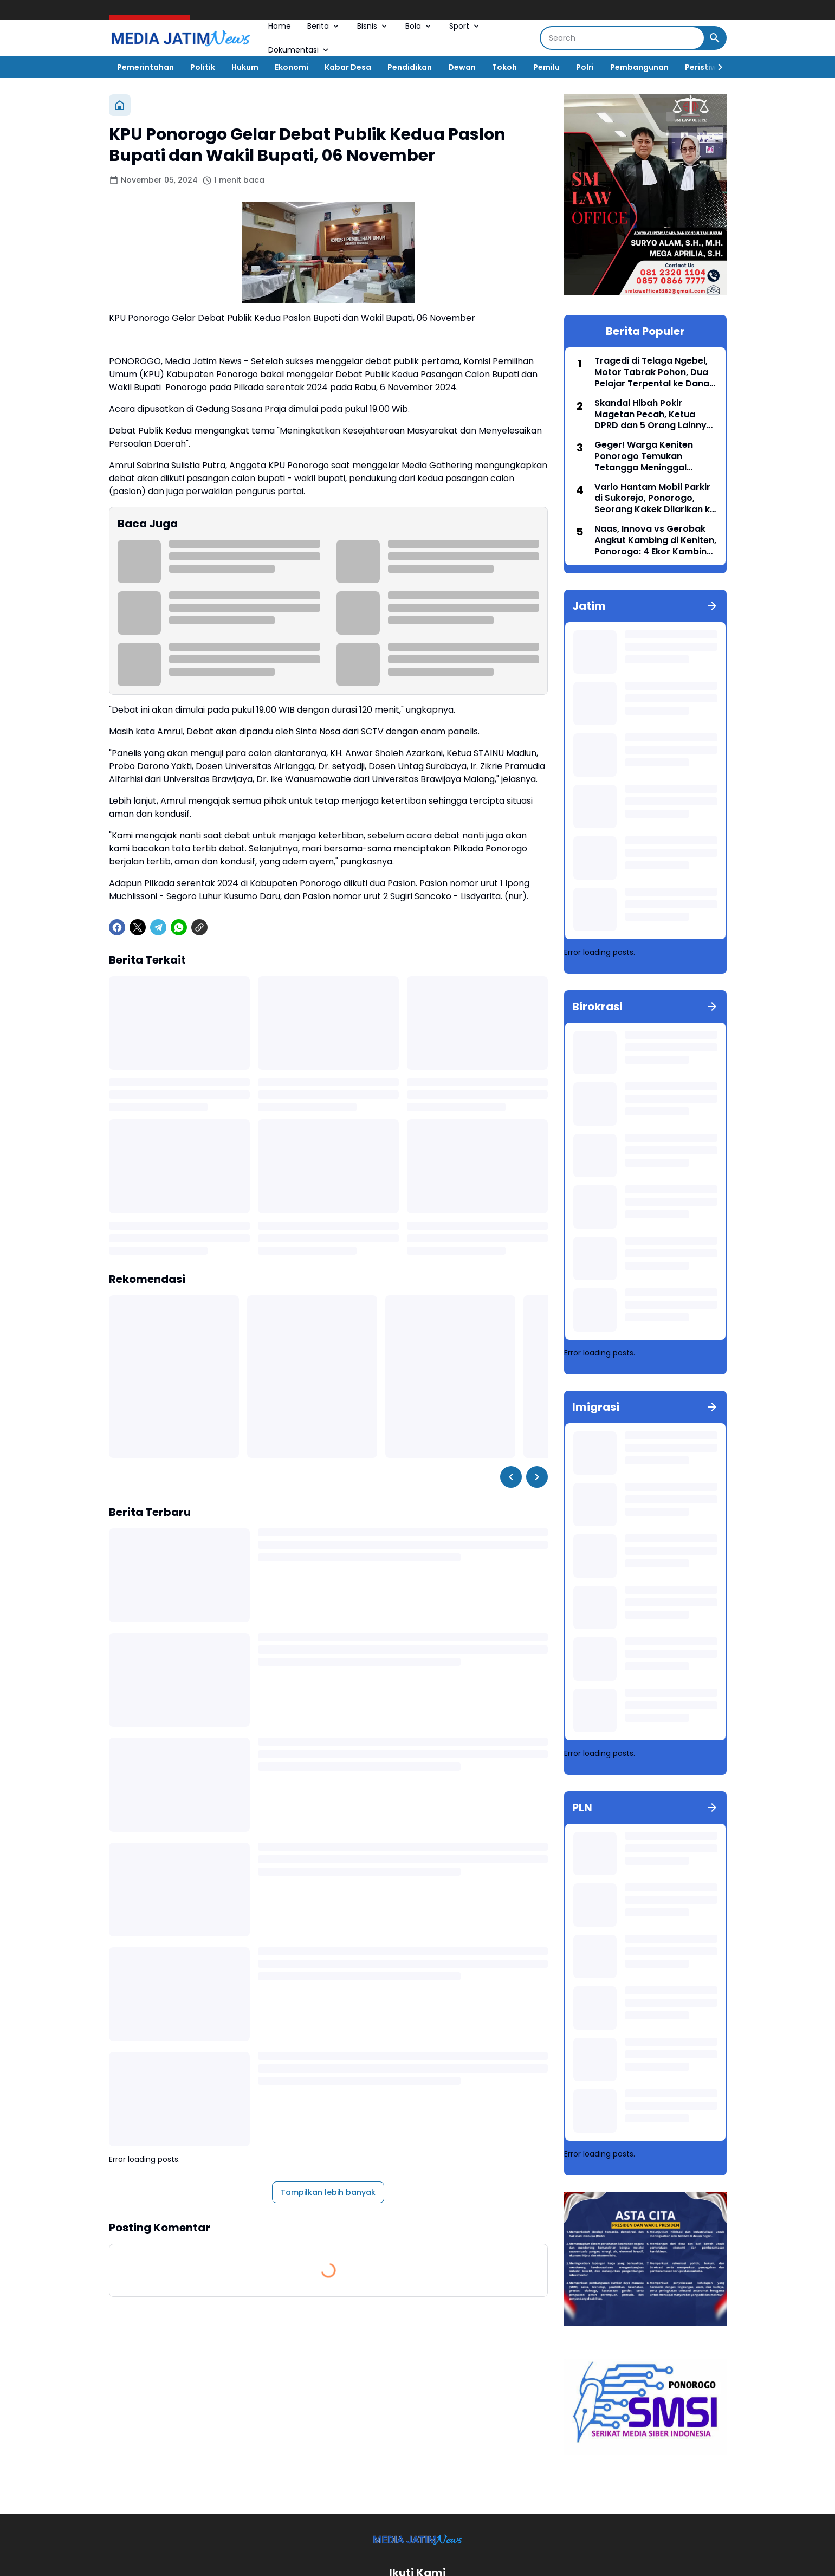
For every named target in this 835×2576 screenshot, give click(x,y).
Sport (465, 26)
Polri (585, 67)
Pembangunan (639, 67)
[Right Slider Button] (716, 67)
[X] (138, 927)
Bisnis (373, 26)
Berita (324, 26)
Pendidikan (409, 67)
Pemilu (546, 67)
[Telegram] (158, 927)
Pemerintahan (145, 67)
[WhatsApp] (179, 927)
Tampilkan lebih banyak (328, 2192)
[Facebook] (117, 927)
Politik (202, 67)
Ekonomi (291, 67)
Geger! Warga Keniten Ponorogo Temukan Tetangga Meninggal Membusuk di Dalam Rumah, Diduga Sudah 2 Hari (647, 456)
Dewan (462, 67)
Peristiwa (703, 67)
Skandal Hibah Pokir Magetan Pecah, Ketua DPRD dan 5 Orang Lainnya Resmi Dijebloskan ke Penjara (653, 414)
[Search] (622, 38)
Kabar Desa (348, 67)
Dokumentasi (299, 49)
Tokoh (504, 67)
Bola (419, 26)
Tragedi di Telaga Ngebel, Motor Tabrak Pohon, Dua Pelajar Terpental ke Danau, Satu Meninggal (655, 372)
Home (279, 26)
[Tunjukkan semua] (712, 605)
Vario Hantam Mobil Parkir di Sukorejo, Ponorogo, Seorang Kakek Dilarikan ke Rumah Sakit (654, 498)
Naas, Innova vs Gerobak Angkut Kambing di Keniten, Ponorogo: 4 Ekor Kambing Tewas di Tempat (655, 540)
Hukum (244, 67)
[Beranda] (120, 105)
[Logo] (417, 2539)
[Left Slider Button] (511, 1477)
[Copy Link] (199, 927)
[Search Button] (715, 38)
